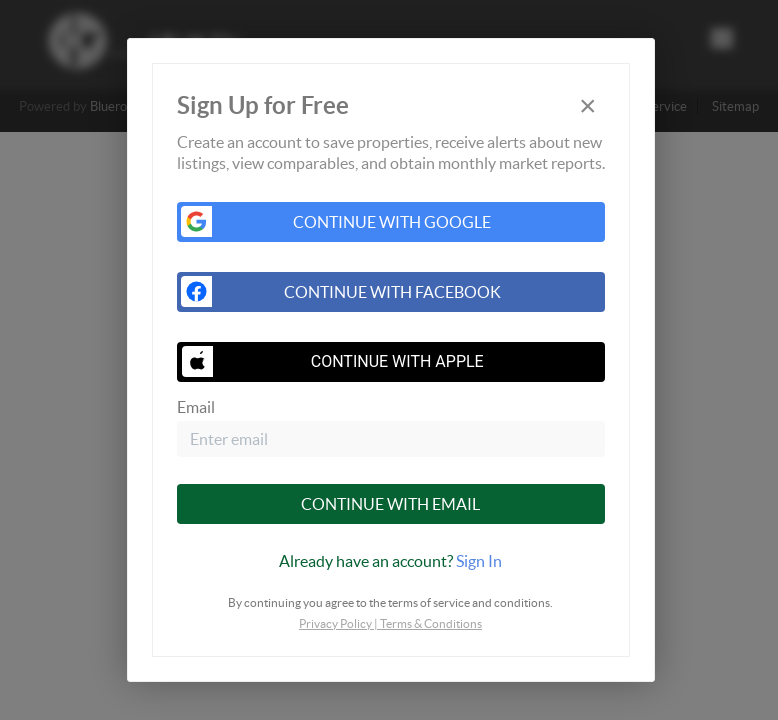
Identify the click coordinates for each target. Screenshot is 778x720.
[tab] (391, 561)
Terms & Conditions (431, 623)
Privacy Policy (335, 623)
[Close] (588, 105)
